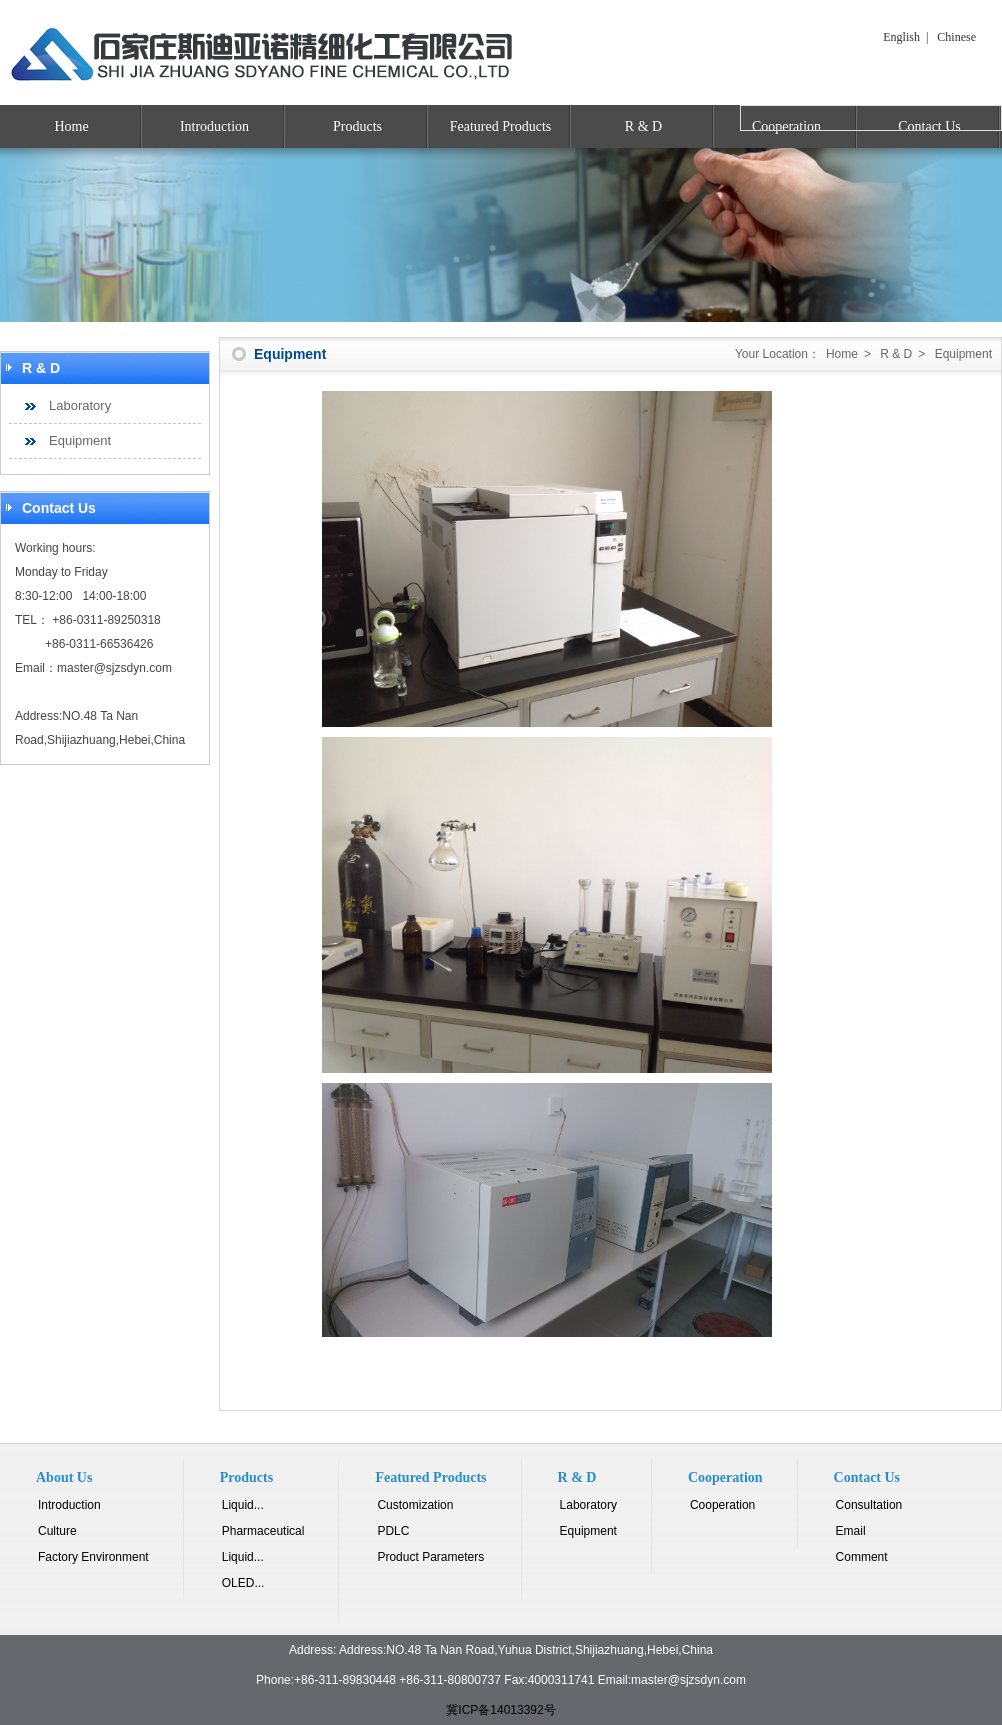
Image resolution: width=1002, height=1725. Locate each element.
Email (851, 1531)
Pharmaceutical (263, 1531)
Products (357, 126)
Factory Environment (93, 1557)
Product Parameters (430, 1557)
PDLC (393, 1531)
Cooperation (722, 1505)
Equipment (80, 440)
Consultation (869, 1505)
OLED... (243, 1583)
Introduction (214, 126)
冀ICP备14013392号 (500, 1710)
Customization (415, 1505)
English (901, 37)
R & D (643, 126)
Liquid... (243, 1505)
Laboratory (80, 405)
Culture (57, 1531)
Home (71, 126)
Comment (862, 1557)
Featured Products (500, 126)
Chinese (956, 37)
